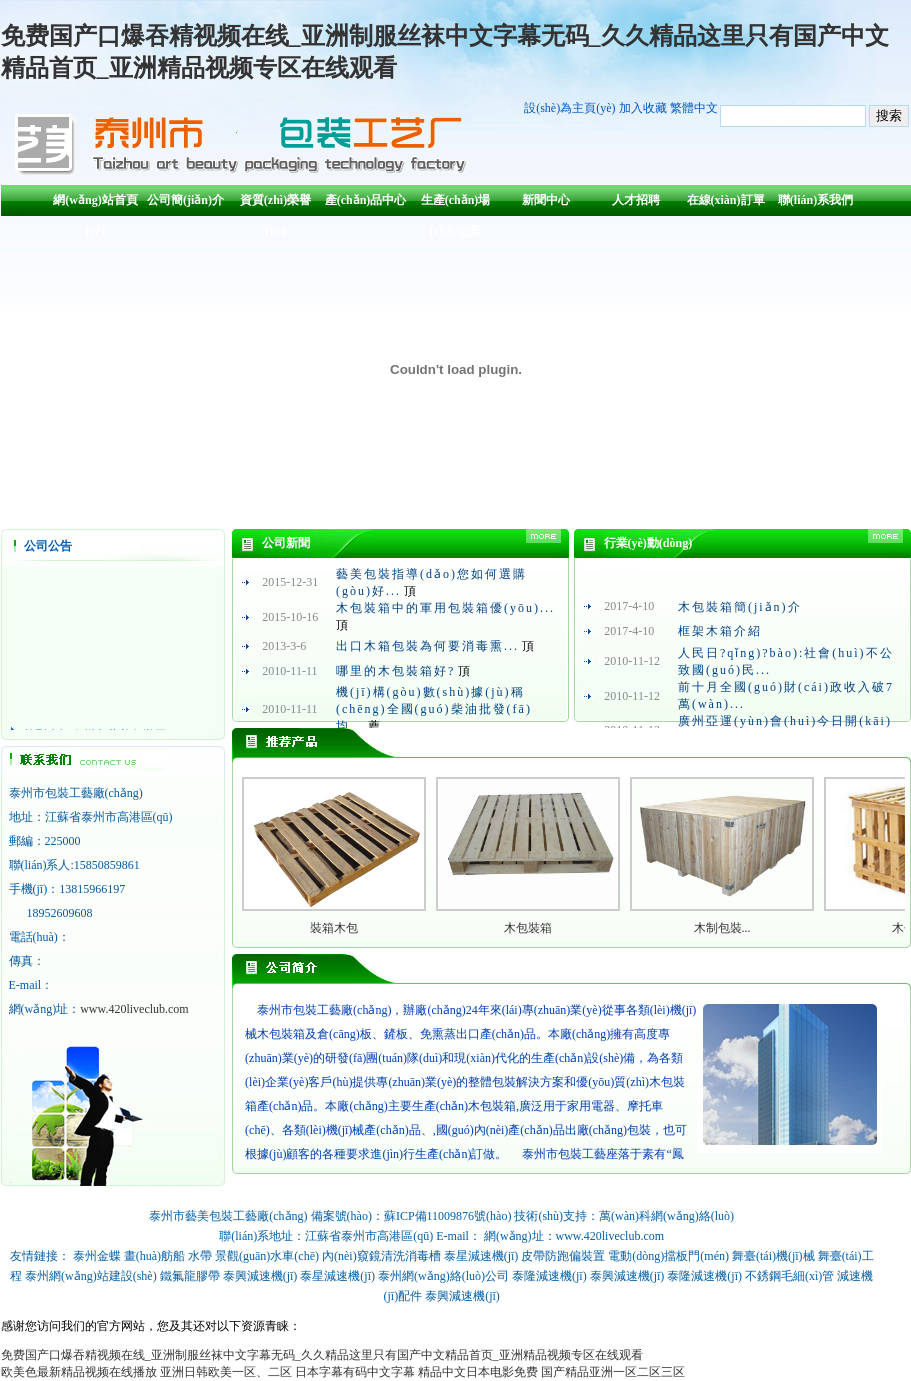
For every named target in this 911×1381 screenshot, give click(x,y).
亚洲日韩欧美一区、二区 (226, 1372)
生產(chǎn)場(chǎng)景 (456, 204)
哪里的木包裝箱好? (395, 671)
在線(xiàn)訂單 (726, 200)
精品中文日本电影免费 (478, 1372)
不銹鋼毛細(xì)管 (789, 1276)
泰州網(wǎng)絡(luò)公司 (443, 1276)
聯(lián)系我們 (815, 200)
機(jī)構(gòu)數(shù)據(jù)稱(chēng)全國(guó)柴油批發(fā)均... (434, 709)
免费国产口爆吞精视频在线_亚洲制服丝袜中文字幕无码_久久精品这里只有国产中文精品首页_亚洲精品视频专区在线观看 (322, 1355)
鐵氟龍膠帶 (190, 1276)
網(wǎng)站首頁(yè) (95, 204)
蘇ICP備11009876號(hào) (448, 1216)
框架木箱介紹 (720, 631)
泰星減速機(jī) (481, 1256)
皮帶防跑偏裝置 (563, 1256)
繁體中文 (694, 108)
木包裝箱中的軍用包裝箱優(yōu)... (445, 608)
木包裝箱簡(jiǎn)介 (740, 607)
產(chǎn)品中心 (366, 200)
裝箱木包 (334, 928)
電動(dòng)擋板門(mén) (668, 1256)
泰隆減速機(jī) (549, 1276)
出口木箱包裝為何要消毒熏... (427, 646)
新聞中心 (546, 200)
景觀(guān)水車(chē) (267, 1256)
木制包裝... (722, 928)
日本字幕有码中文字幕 (355, 1372)
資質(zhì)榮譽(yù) (275, 204)
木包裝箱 (528, 928)
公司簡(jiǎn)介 (185, 200)
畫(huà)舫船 (154, 1256)
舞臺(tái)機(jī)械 (773, 1256)
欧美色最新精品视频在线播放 (79, 1372)
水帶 (200, 1256)
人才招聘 (636, 200)
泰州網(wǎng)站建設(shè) (91, 1276)
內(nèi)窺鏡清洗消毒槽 (381, 1256)
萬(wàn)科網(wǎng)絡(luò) (666, 1216)
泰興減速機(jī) (260, 1276)
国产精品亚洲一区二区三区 (613, 1372)
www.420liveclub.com (134, 1009)
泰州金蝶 (97, 1256)
